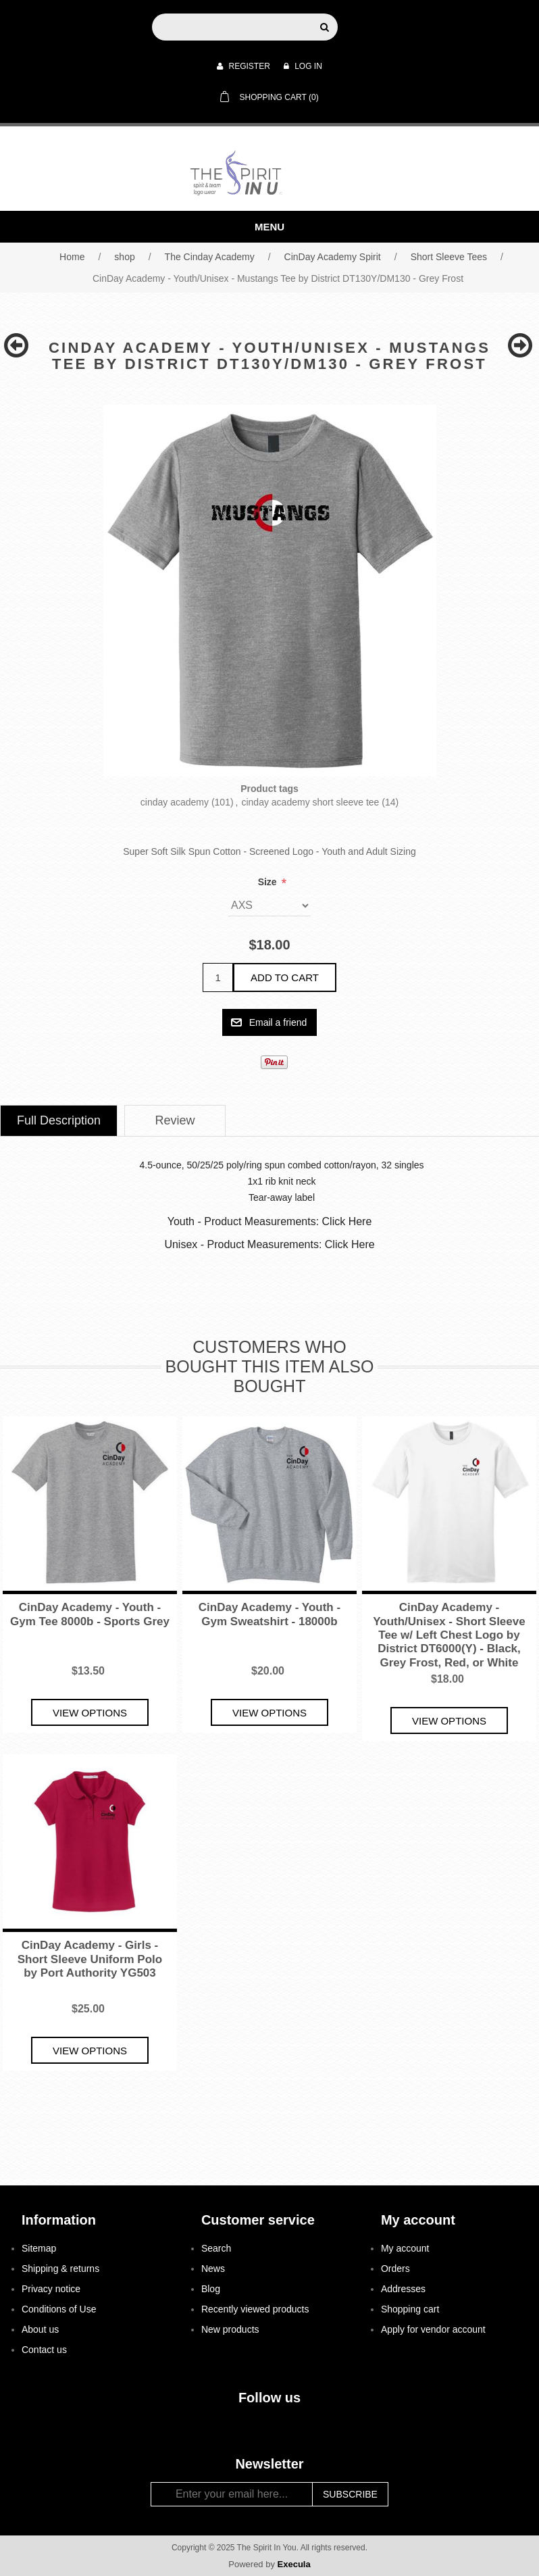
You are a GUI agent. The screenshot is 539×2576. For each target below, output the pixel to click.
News (213, 2268)
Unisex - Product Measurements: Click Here (269, 1244)
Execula (294, 2564)
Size (269, 881)
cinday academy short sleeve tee (310, 802)
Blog (210, 2288)
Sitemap (39, 2248)
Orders (395, 2268)
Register (243, 66)
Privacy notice (51, 2288)
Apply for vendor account (433, 2329)
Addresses (403, 2288)
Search (216, 2248)
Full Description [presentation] (59, 1120)
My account (405, 2248)
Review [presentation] (175, 1120)
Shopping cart (410, 2309)
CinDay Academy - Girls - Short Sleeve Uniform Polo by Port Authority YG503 (90, 1959)
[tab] (59, 1121)
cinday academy (174, 802)
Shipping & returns (60, 2268)
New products (230, 2329)
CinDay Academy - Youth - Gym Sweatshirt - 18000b (269, 1614)
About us (40, 2329)
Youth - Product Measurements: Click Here (270, 1221)
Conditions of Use (59, 2309)
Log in (303, 66)
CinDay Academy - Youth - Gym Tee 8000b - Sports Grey (90, 1614)
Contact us (44, 2349)
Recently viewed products (255, 2309)
